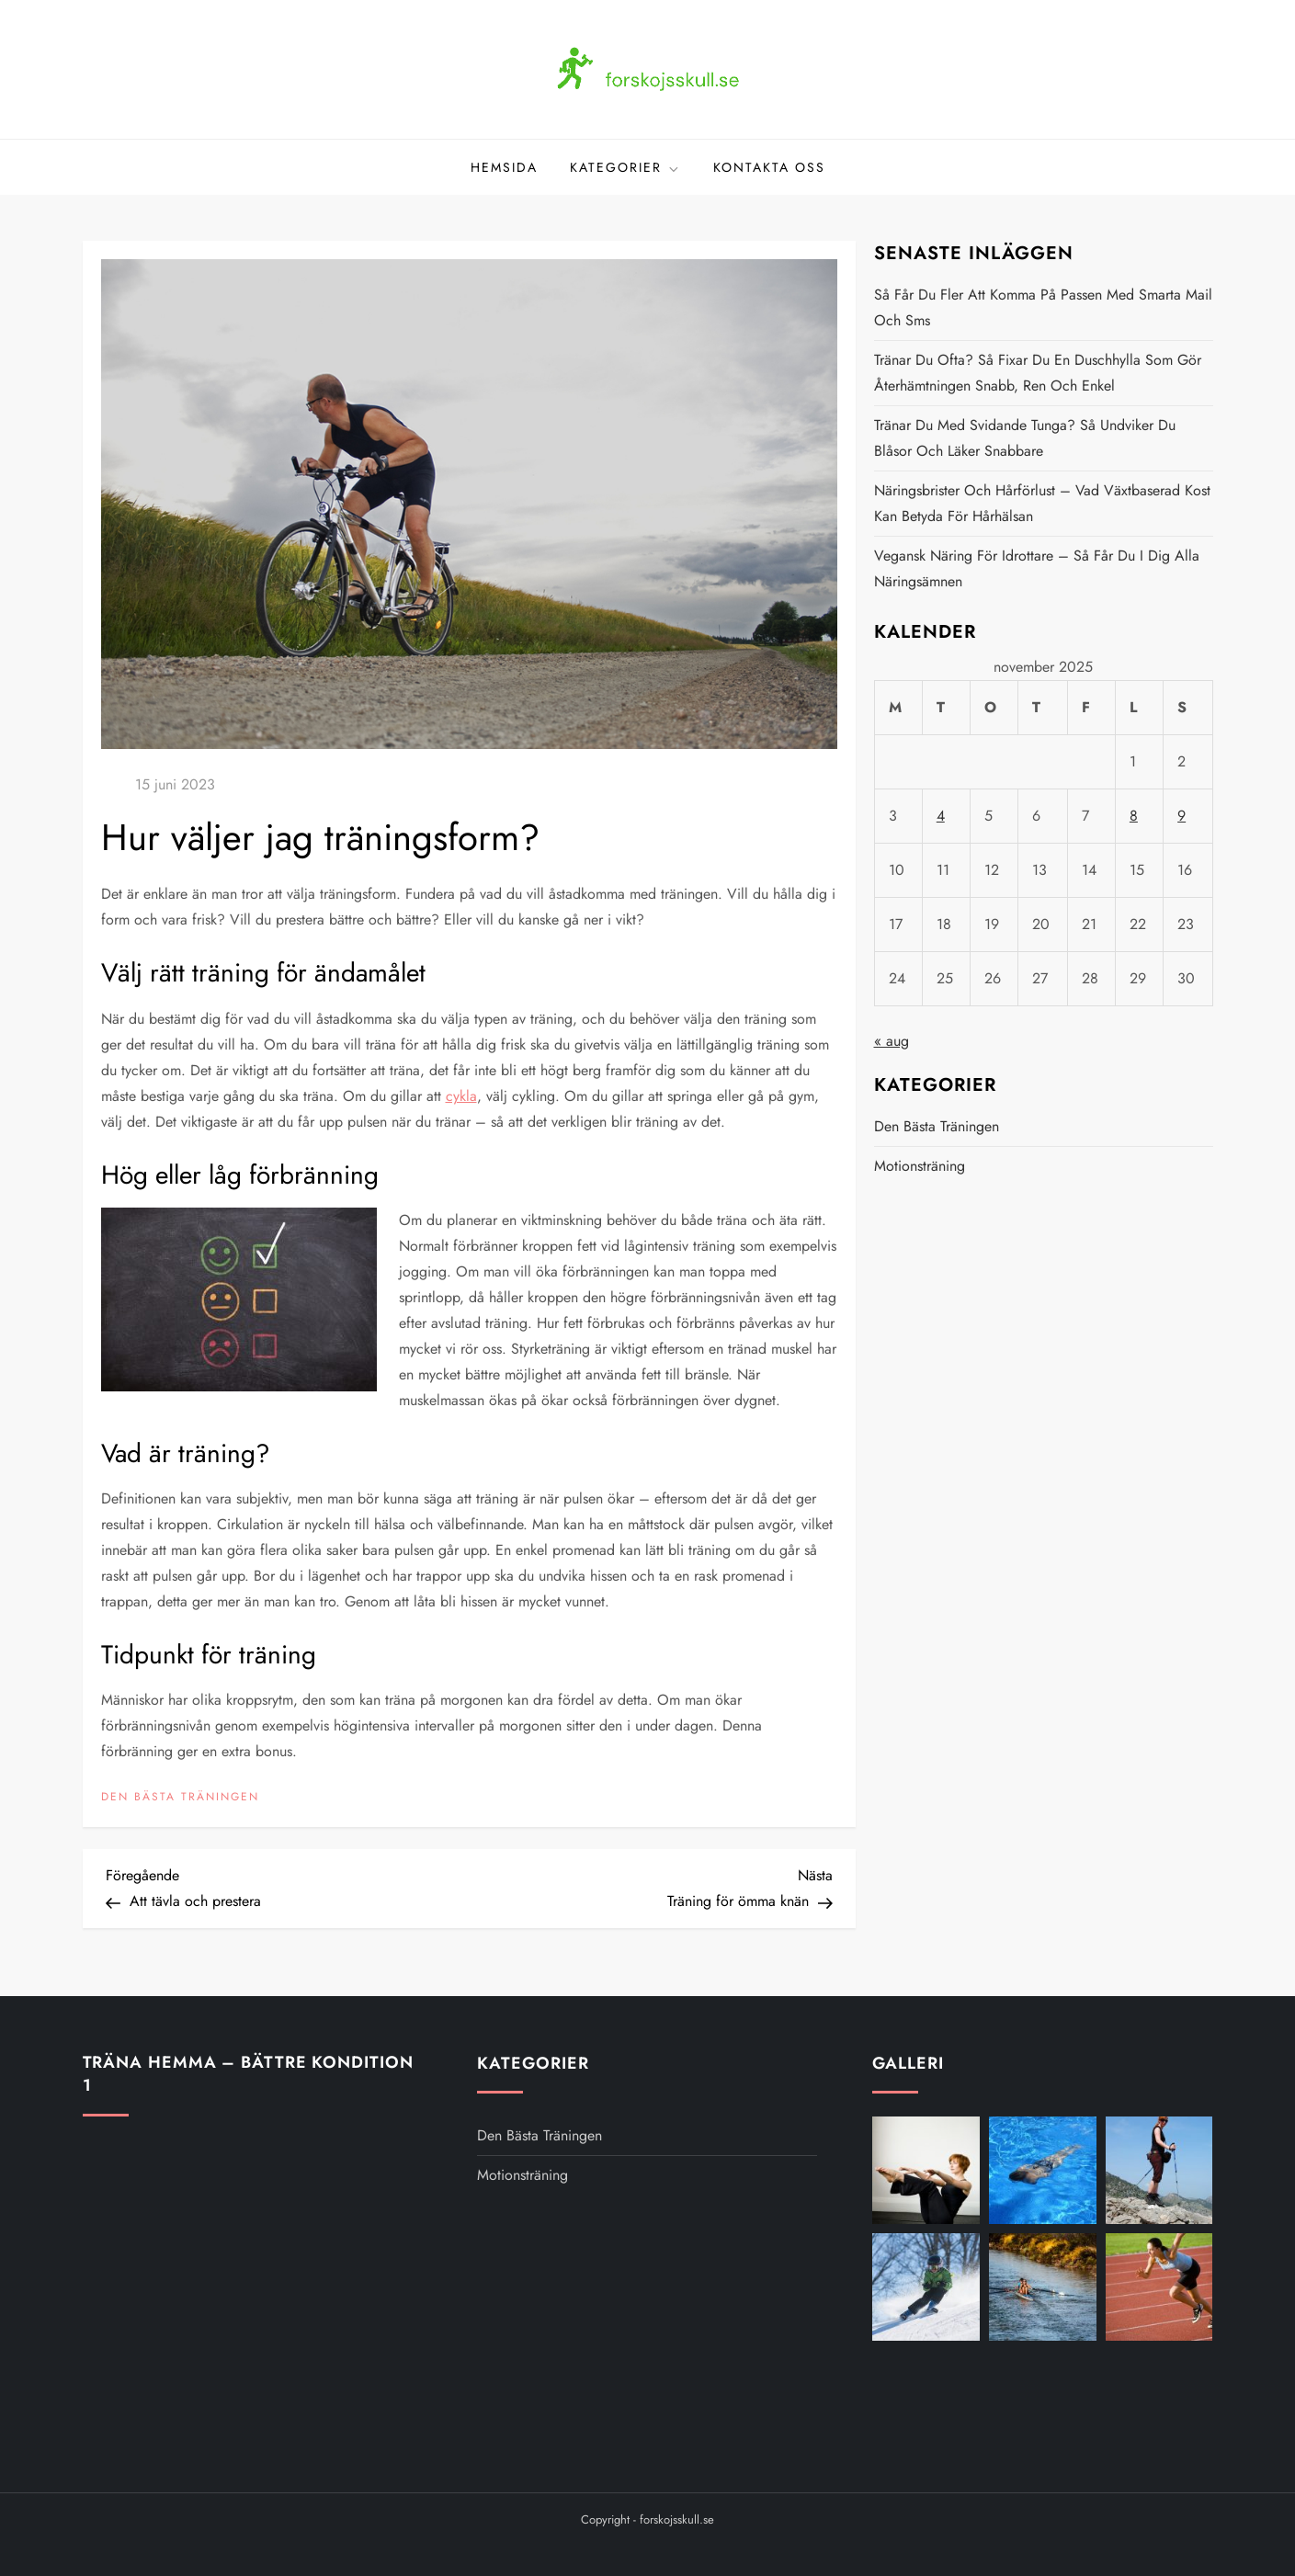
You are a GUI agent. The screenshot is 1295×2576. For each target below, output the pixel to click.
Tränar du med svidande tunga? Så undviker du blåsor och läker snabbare (1025, 437)
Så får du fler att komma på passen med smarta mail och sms (1043, 307)
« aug (891, 1040)
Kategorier (625, 167)
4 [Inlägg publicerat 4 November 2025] (941, 815)
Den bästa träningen (180, 1797)
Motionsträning (919, 1165)
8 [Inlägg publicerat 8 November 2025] (1134, 815)
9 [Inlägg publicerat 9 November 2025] (1181, 815)
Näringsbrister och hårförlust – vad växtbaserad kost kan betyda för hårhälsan (1042, 503)
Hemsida (504, 167)
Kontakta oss (769, 167)
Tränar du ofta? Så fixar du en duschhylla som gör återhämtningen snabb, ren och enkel (1037, 372)
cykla (461, 1095)
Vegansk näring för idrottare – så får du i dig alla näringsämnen (1036, 568)
